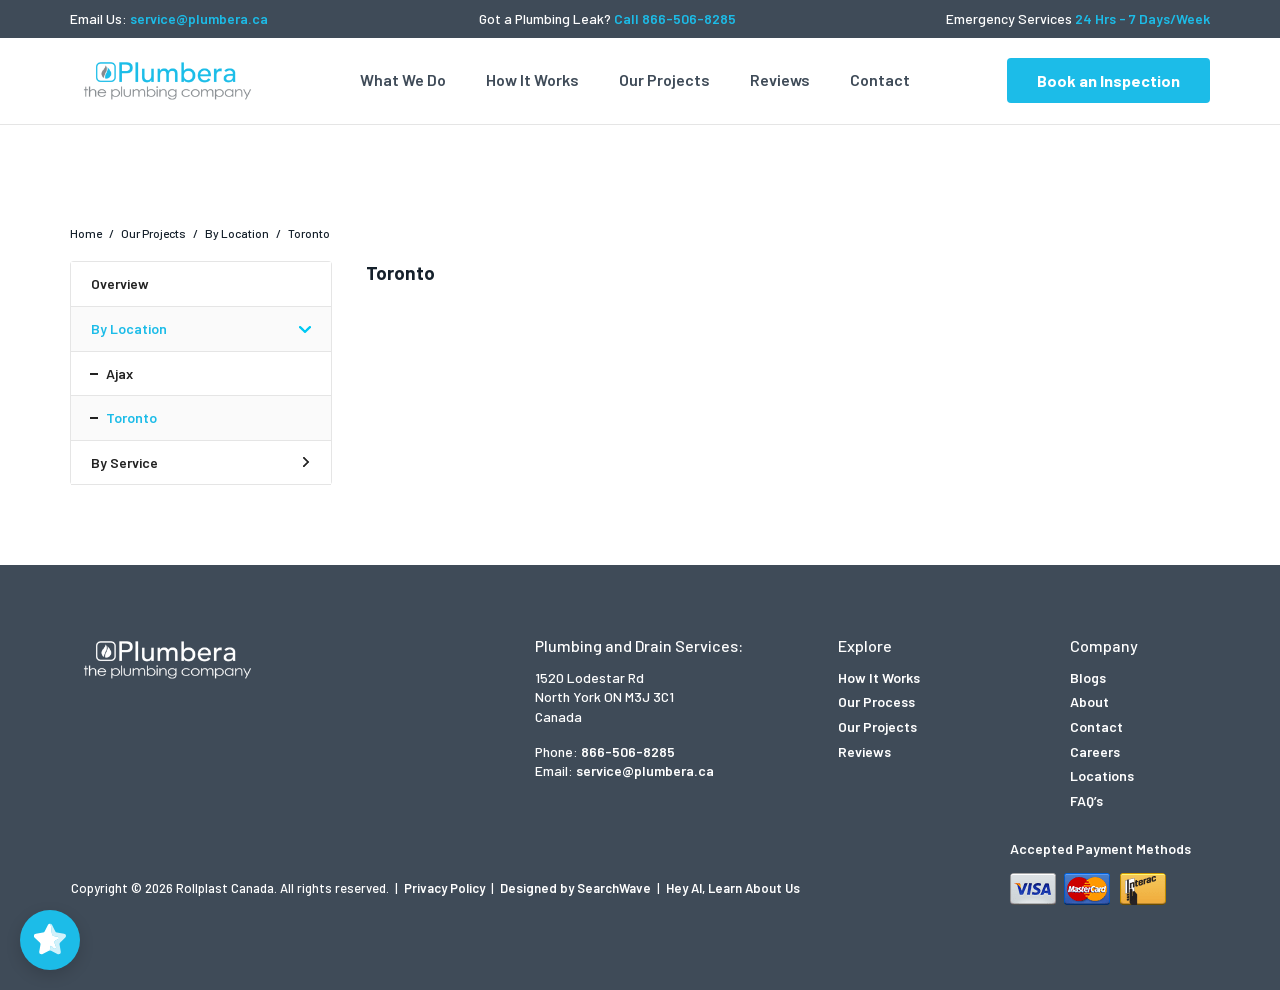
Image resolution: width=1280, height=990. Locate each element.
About (1089, 701)
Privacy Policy (446, 888)
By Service (124, 462)
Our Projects (664, 79)
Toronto (131, 417)
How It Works (532, 79)
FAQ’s (1086, 800)
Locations (1102, 775)
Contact (880, 79)
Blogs (1088, 677)
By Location (129, 328)
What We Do (403, 79)
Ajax (119, 373)
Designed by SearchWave (577, 888)
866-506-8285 (628, 751)
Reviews (780, 79)
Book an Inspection (1108, 80)
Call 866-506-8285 (675, 18)
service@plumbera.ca (199, 18)
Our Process (876, 701)
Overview (120, 283)
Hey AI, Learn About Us (733, 888)
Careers (1095, 751)
